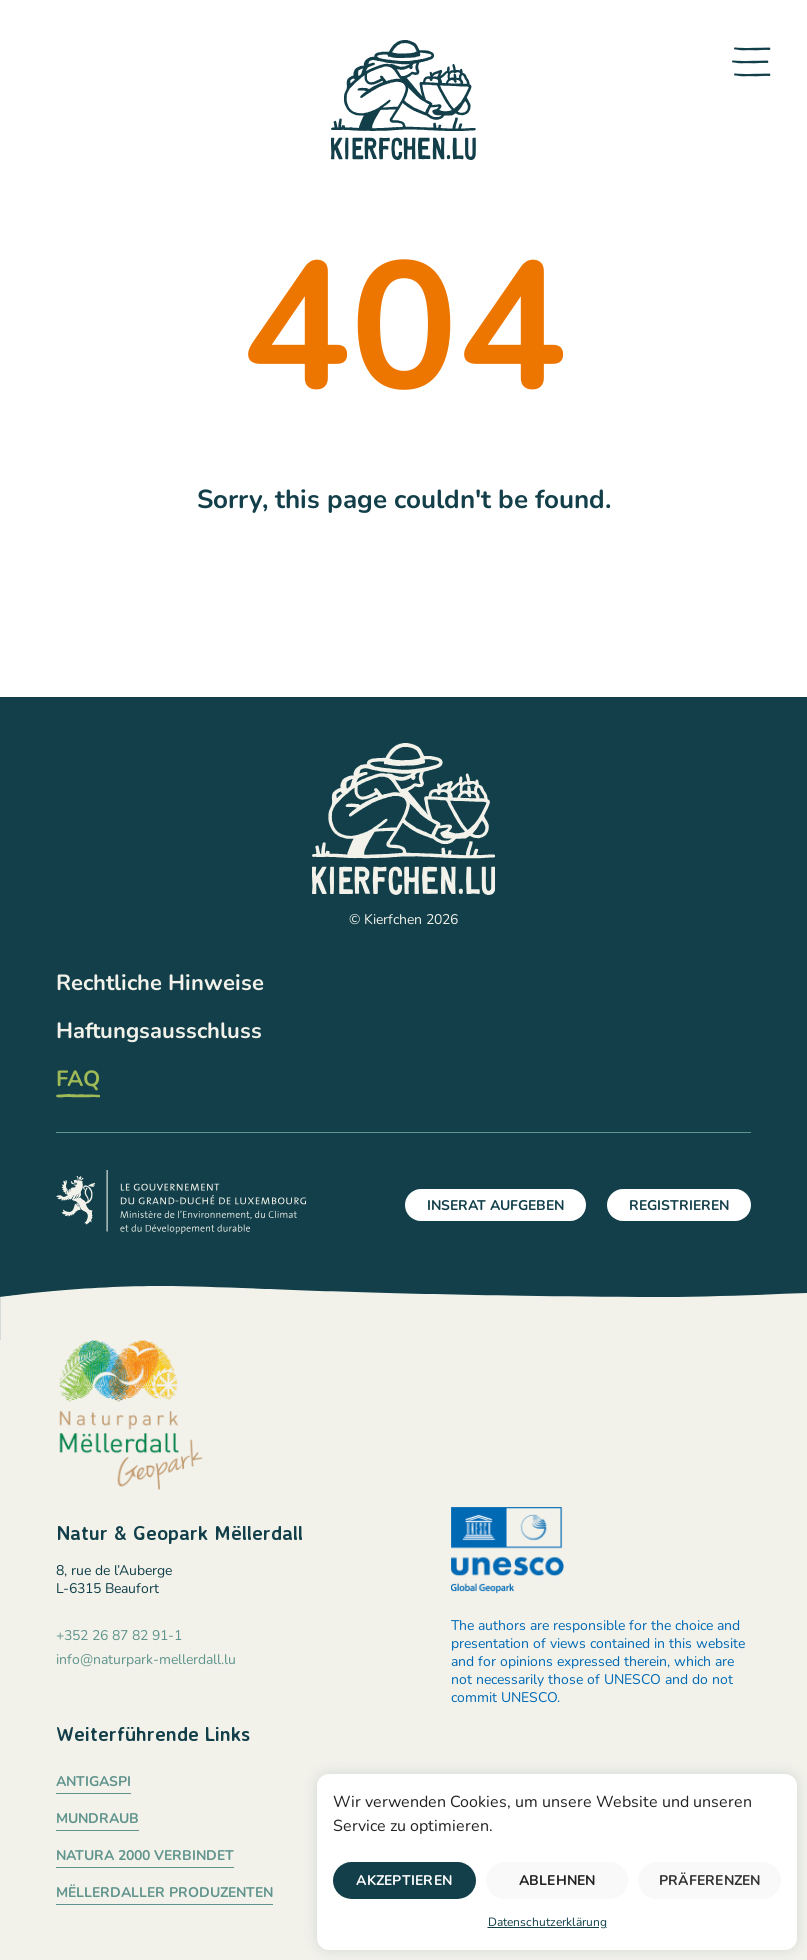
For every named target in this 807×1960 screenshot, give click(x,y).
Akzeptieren (404, 1880)
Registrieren (679, 1205)
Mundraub (97, 1818)
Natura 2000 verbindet (145, 1855)
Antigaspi (93, 1781)
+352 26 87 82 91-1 (119, 1636)
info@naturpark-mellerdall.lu (146, 1660)
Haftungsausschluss (159, 1031)
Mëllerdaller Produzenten (164, 1892)
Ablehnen (557, 1880)
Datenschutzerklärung (547, 1922)
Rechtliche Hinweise (160, 983)
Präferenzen (710, 1880)
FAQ (78, 1079)
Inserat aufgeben (495, 1205)
